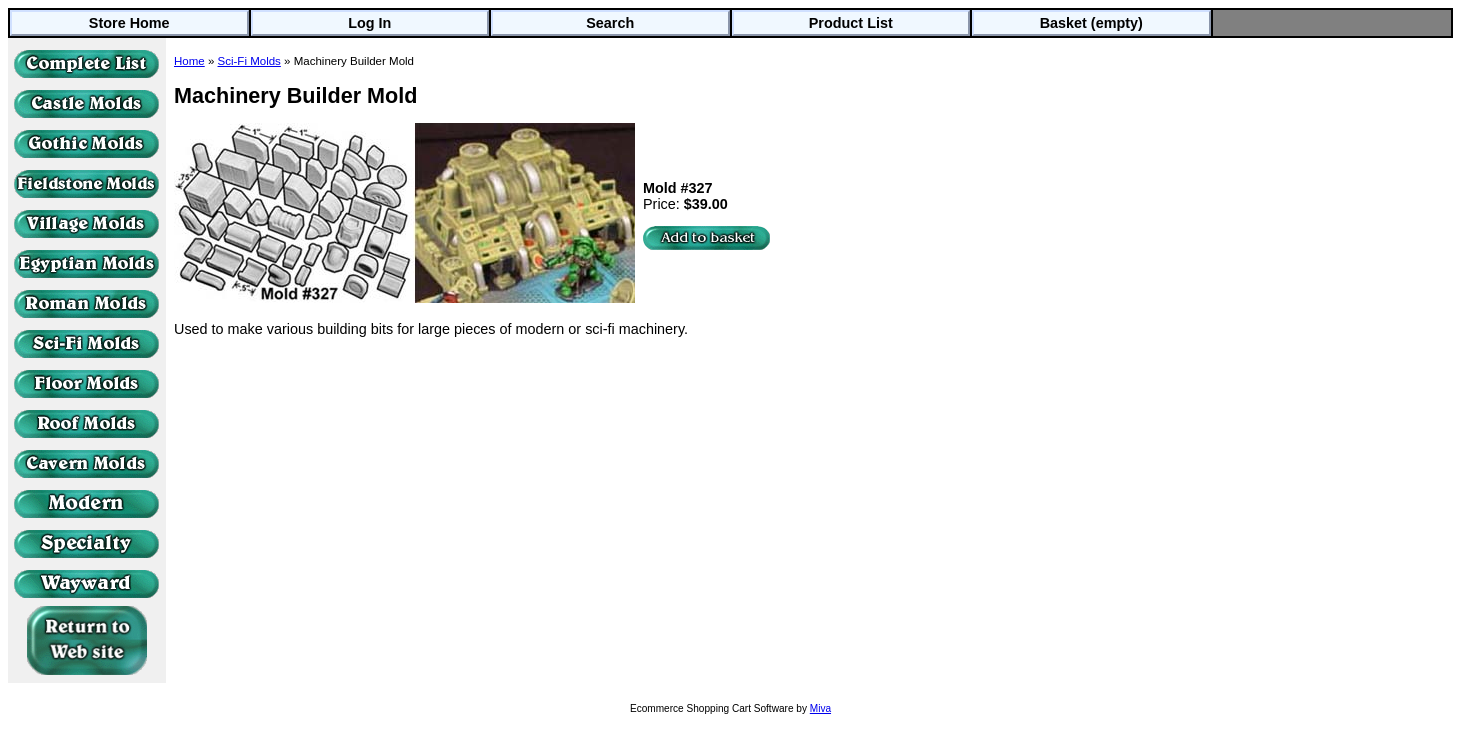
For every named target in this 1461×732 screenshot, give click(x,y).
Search (610, 23)
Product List (851, 23)
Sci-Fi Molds (249, 61)
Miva (820, 708)
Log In (369, 23)
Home (189, 61)
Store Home (129, 23)
